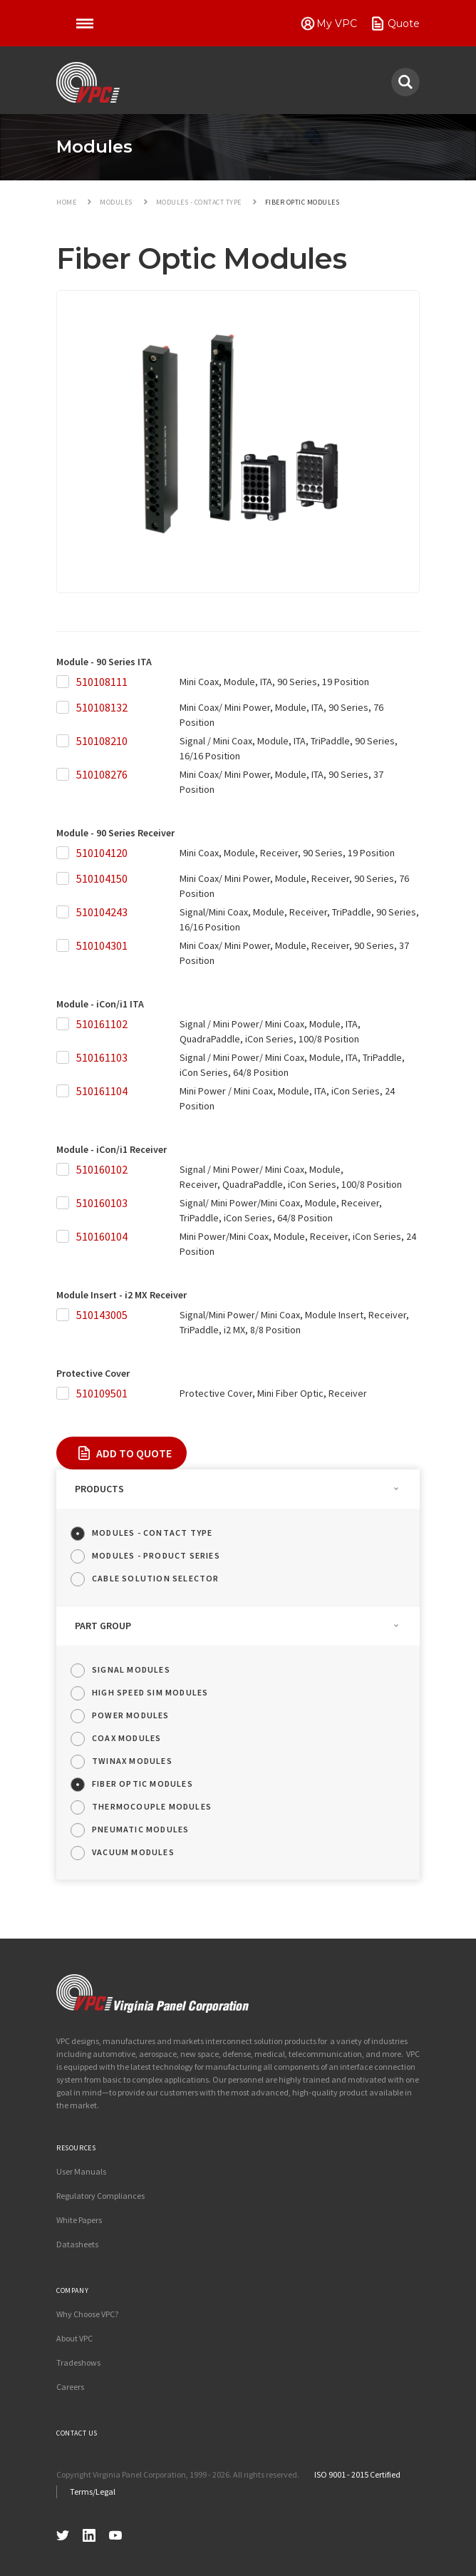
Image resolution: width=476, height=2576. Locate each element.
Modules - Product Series (156, 1555)
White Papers (79, 2220)
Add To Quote (134, 1453)
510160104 (102, 1236)
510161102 (102, 1024)
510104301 (102, 945)
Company (72, 2290)
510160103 (102, 1203)
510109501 (102, 1393)
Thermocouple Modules (152, 1806)
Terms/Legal (92, 2491)
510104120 (102, 853)
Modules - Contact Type (152, 1532)
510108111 (102, 681)
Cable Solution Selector (155, 1578)
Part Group (103, 1625)
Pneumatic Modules (140, 1829)
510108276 (102, 774)
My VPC (336, 23)
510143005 (102, 1315)
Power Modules (131, 1715)
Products (99, 1488)
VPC (88, 82)
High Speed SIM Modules (150, 1692)
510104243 (102, 912)
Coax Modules (126, 1738)
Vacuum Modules (133, 1852)
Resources (75, 2147)
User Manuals (81, 2171)
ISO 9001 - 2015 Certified (357, 2474)
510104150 (102, 878)
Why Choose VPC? (87, 2314)
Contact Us (77, 2433)
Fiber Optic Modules (142, 1783)
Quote (404, 23)
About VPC (74, 2338)
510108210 (102, 741)
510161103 (102, 1057)
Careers (70, 2386)
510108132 (102, 707)
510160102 (102, 1169)
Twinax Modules (132, 1760)
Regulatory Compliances (100, 2195)
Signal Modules (131, 1669)
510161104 (102, 1091)
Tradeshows (78, 2362)
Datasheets (77, 2244)
